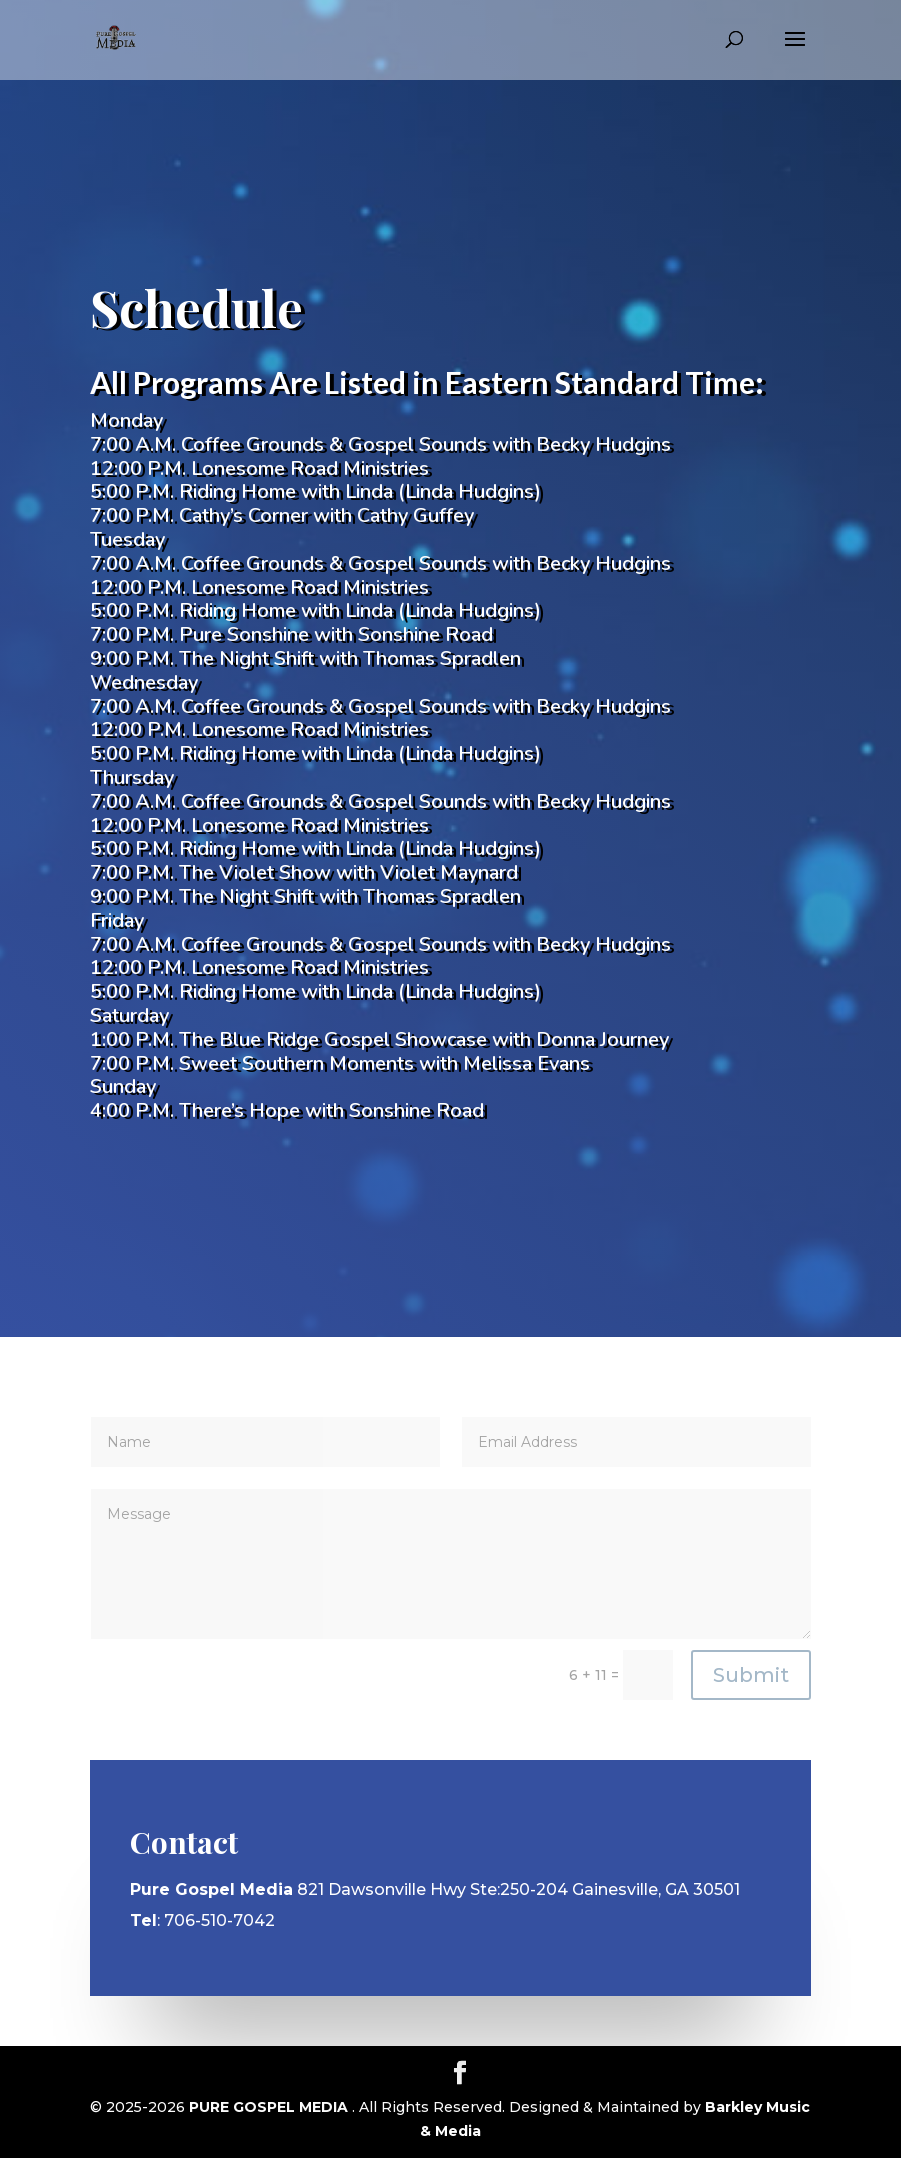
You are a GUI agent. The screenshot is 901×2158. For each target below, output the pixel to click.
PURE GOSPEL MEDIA (270, 2107)
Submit (751, 1675)
